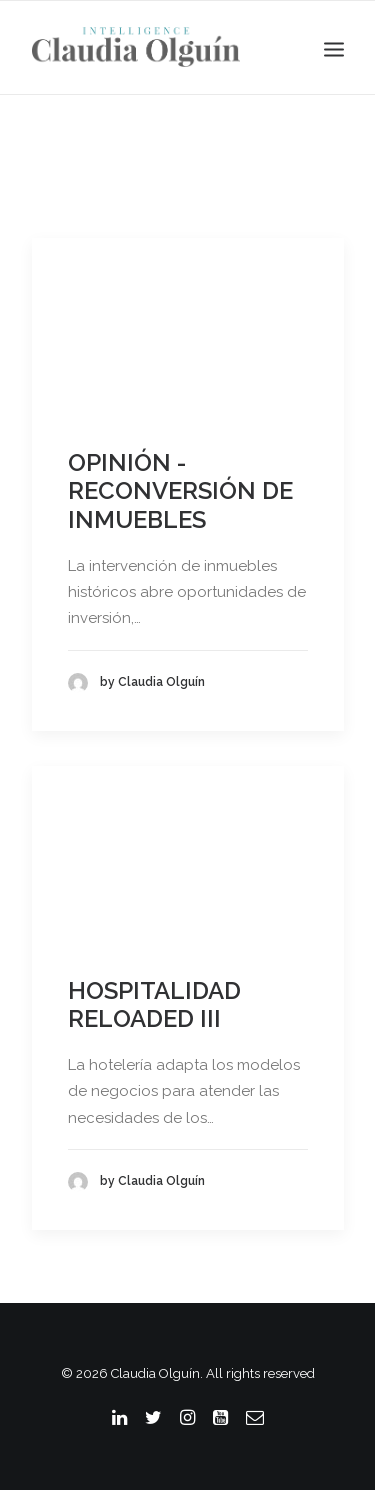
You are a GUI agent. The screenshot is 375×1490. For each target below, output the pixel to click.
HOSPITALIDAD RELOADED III (154, 1005)
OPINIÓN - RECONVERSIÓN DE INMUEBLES (180, 491)
